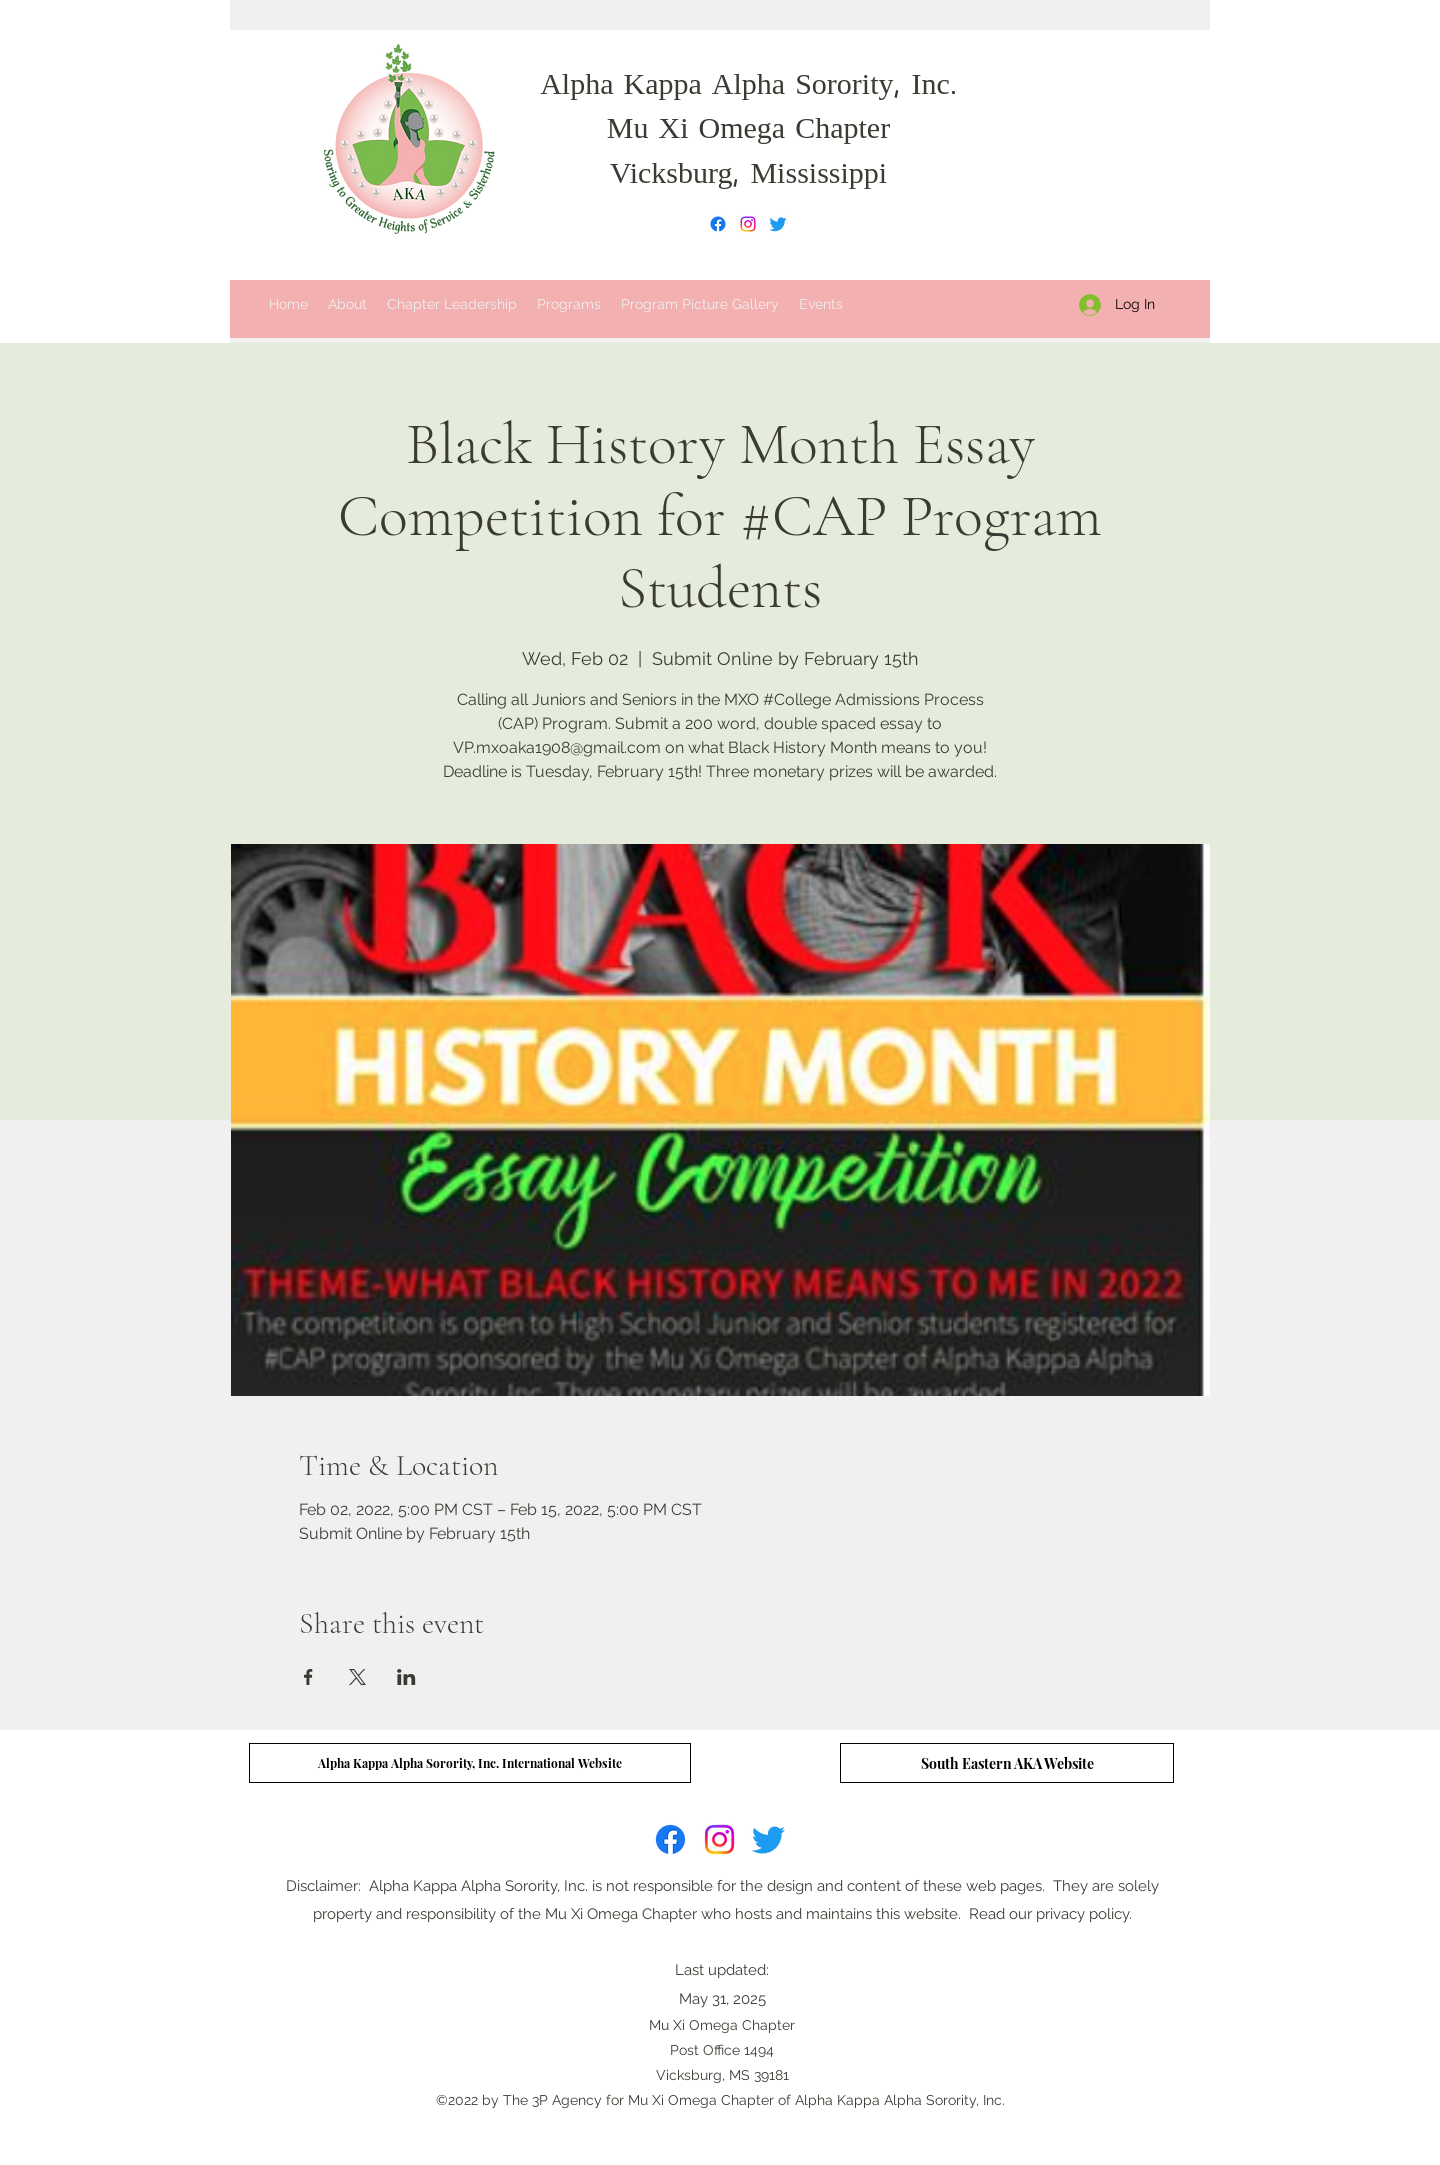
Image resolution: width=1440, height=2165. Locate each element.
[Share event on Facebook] (308, 1677)
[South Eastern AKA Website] (1007, 1763)
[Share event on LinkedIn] (406, 1677)
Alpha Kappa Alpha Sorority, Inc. (748, 87)
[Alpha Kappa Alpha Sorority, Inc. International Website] (470, 1763)
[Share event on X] (357, 1677)
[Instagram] (748, 224)
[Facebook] (718, 224)
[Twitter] (778, 224)
